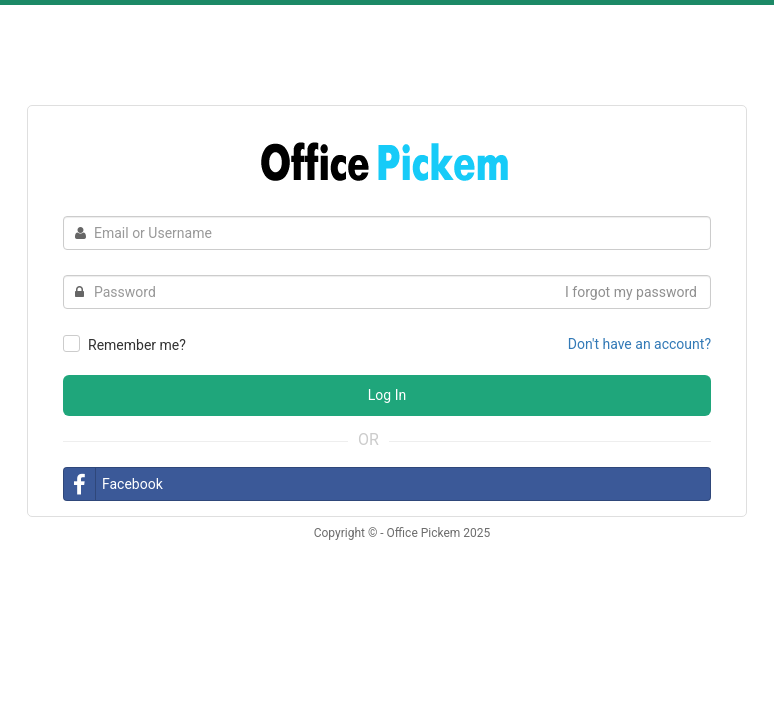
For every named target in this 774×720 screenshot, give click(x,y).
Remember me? (137, 345)
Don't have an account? (639, 344)
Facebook (113, 484)
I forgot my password (631, 292)
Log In (387, 395)
